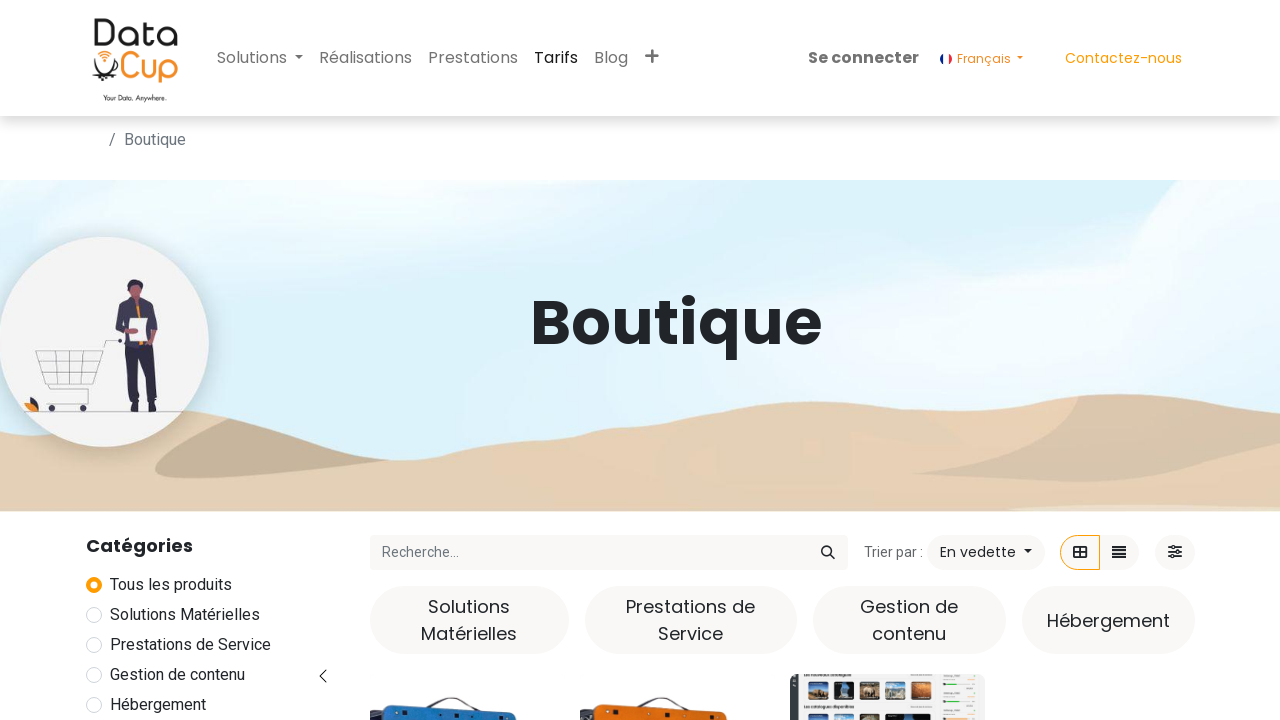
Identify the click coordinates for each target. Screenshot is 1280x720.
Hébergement (158, 704)
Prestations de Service (190, 644)
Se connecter (863, 57)
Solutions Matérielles (185, 614)
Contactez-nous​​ (1123, 58)
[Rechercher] (828, 552)
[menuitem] (365, 58)
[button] (651, 58)
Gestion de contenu (177, 674)
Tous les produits (171, 584)
